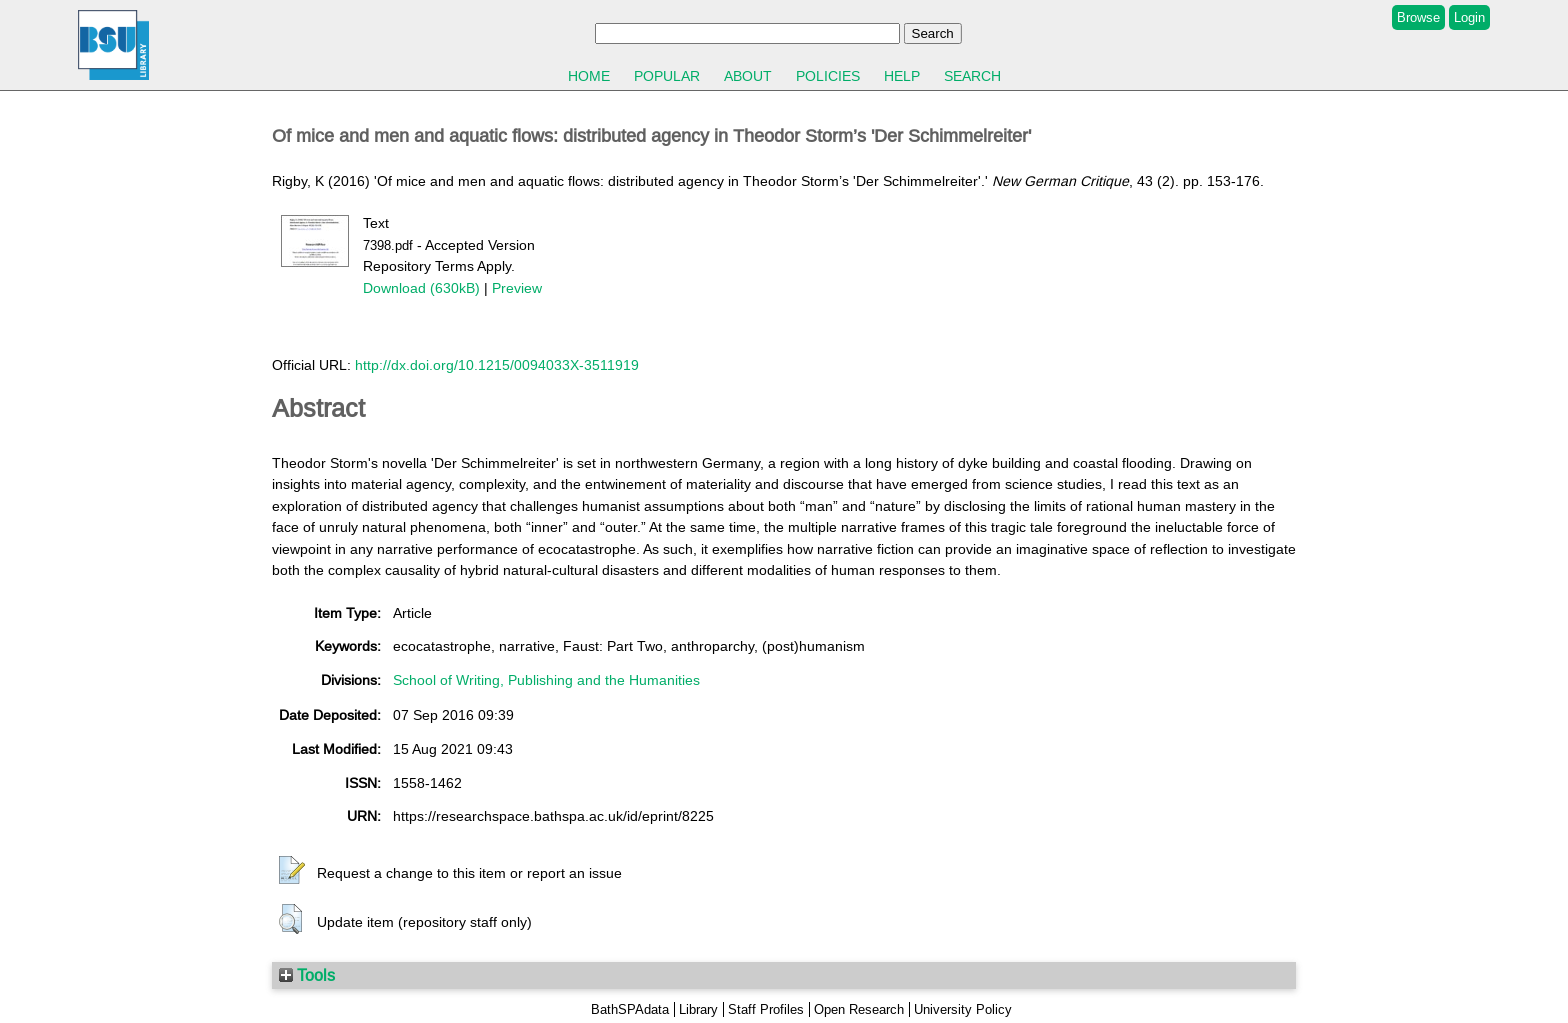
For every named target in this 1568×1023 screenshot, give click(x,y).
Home (589, 76)
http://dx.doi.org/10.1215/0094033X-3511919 (497, 365)
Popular (667, 76)
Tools (307, 975)
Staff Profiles (766, 1009)
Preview (517, 288)
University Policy (963, 1009)
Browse (1418, 17)
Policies (828, 76)
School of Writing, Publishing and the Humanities (546, 680)
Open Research (859, 1009)
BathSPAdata (630, 1009)
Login (1469, 17)
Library (698, 1009)
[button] (292, 871)
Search (972, 76)
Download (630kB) (421, 288)
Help (902, 76)
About (748, 76)
